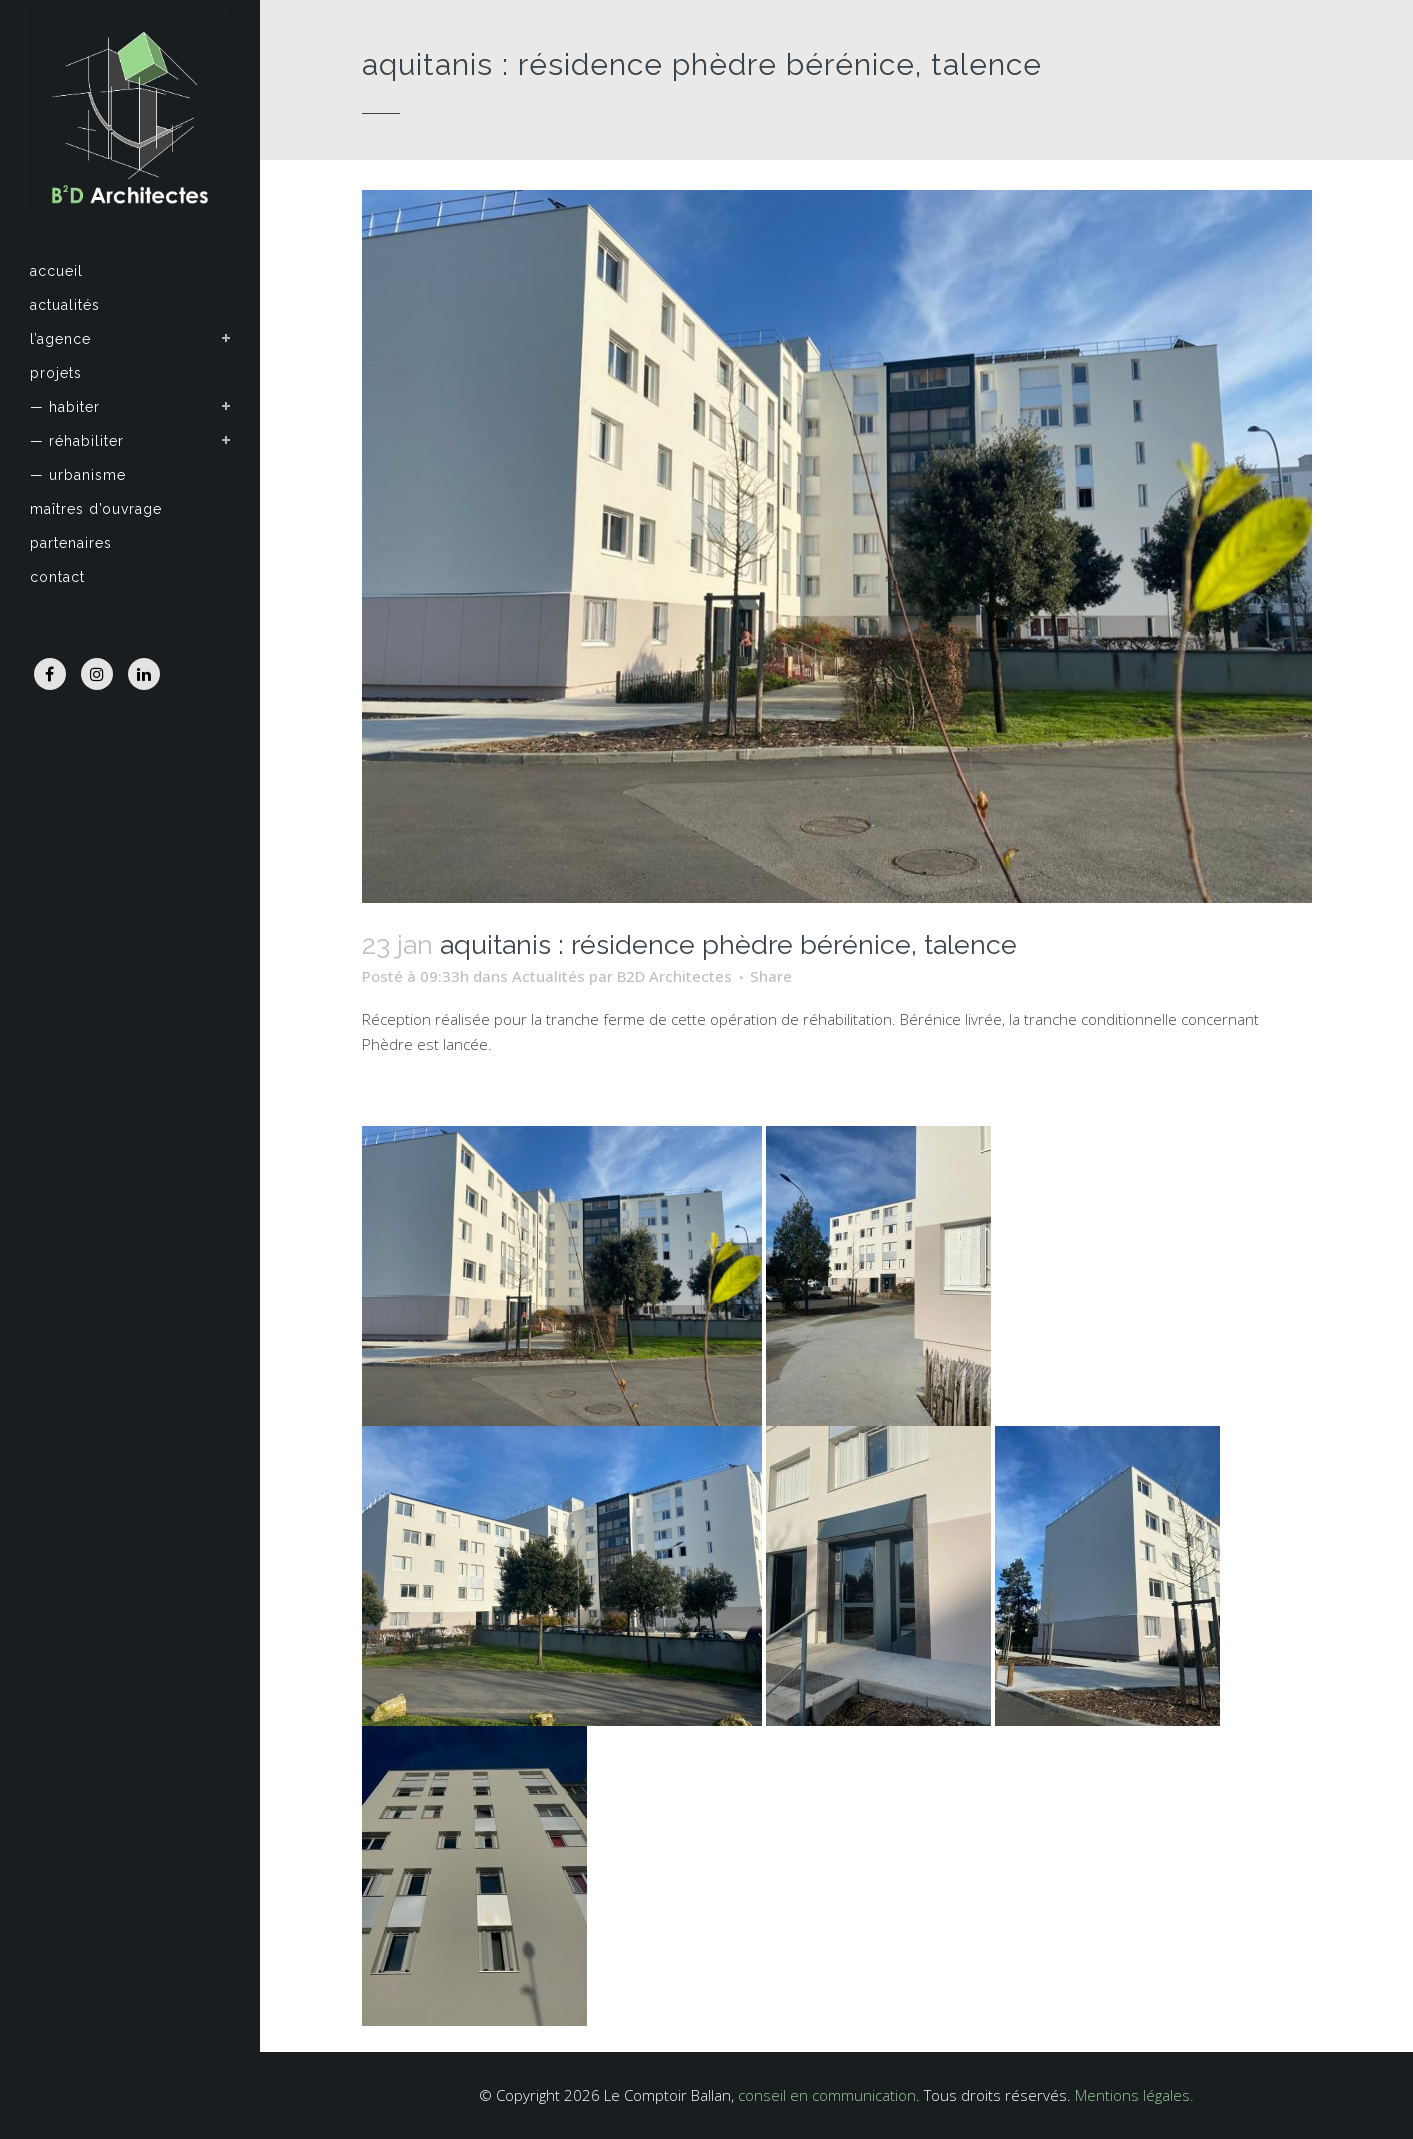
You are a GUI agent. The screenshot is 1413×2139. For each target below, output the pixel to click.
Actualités (548, 976)
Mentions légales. (1134, 2095)
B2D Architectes (674, 976)
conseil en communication (827, 2095)
